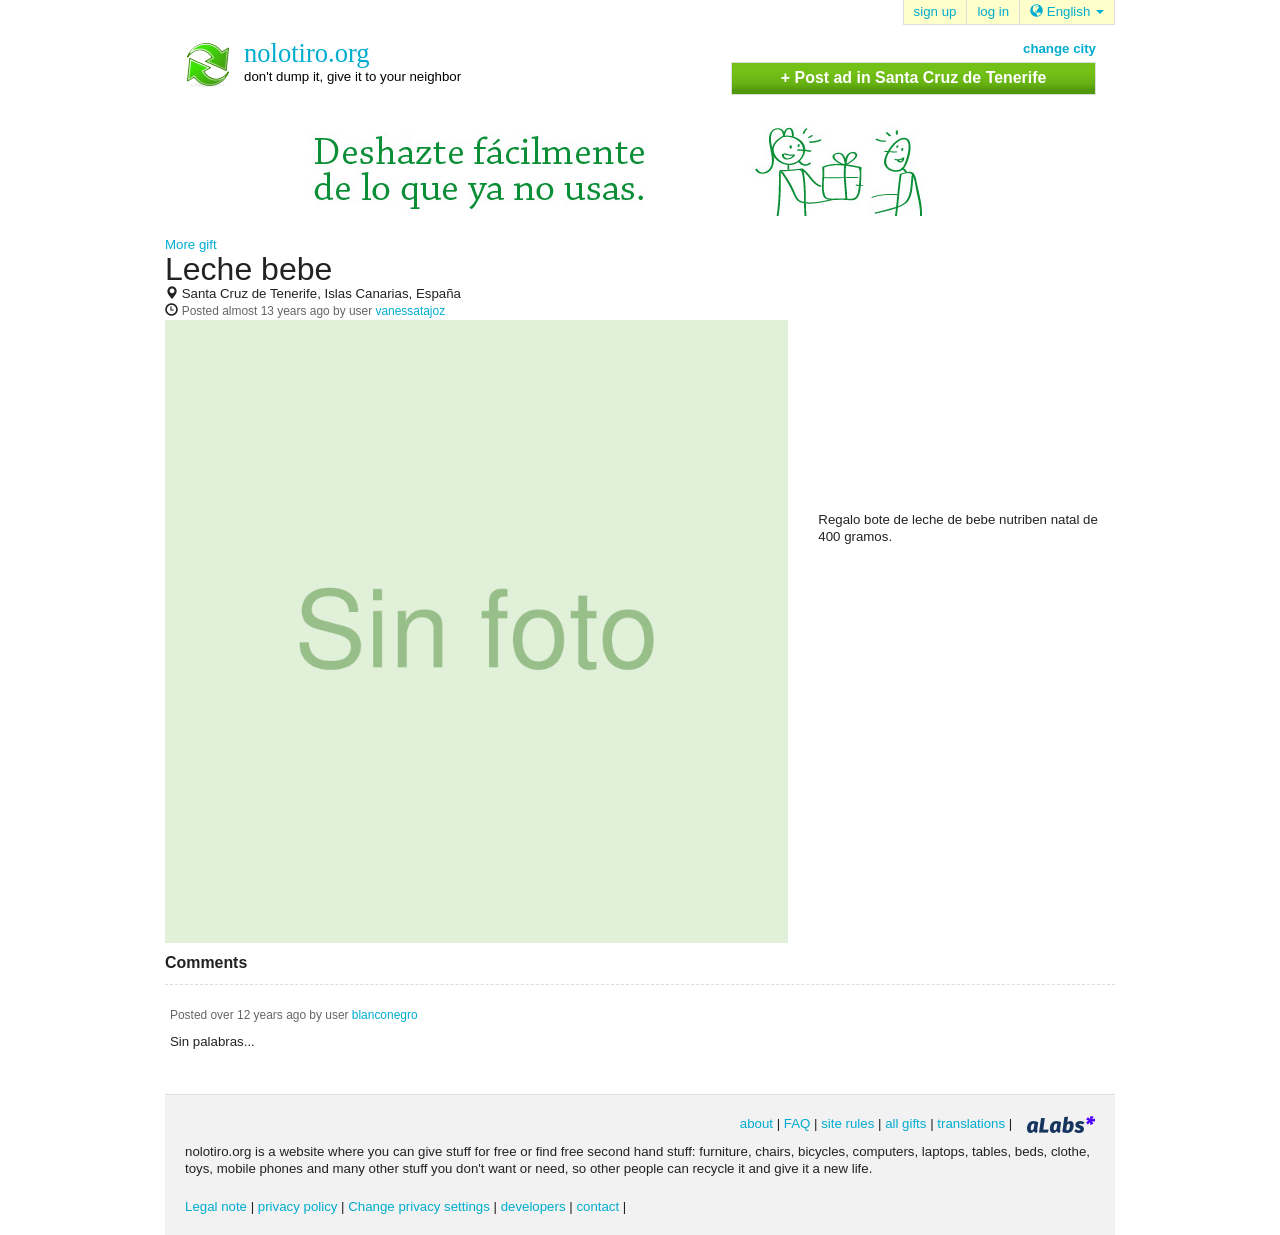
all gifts (905, 1123)
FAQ (797, 1123)
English (1067, 11)
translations (971, 1123)
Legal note (216, 1206)
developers (533, 1206)
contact (597, 1206)
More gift (191, 244)
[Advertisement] (968, 381)
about (756, 1123)
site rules (847, 1123)
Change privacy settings (419, 1206)
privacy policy (298, 1206)
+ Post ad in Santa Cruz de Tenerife (914, 77)
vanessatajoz (410, 311)
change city (1059, 48)
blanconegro (385, 1015)
